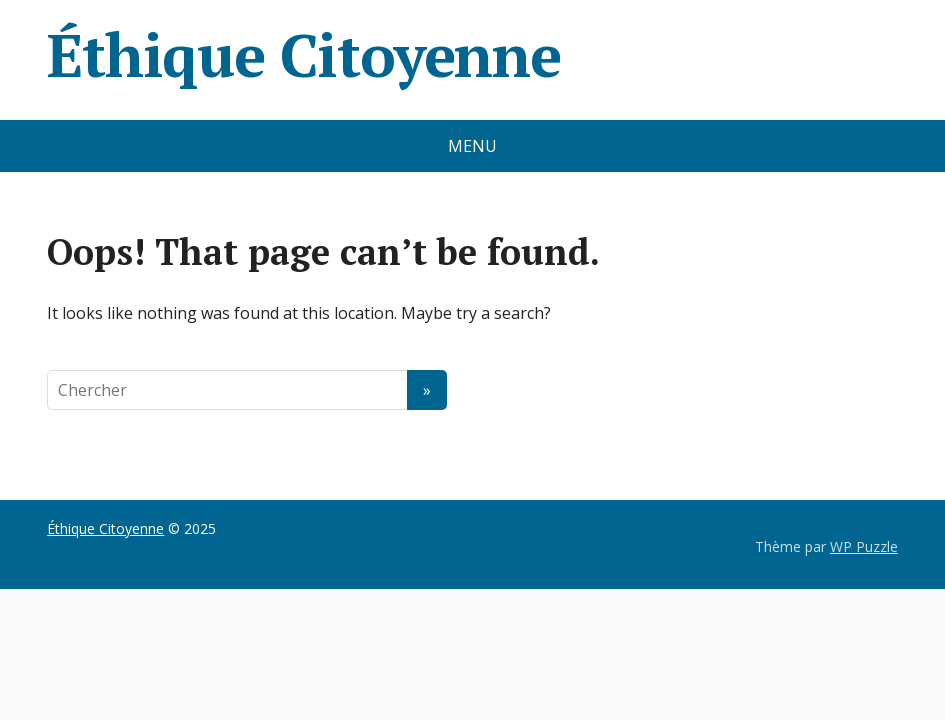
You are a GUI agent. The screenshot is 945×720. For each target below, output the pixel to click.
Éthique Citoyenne (304, 55)
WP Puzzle (864, 546)
